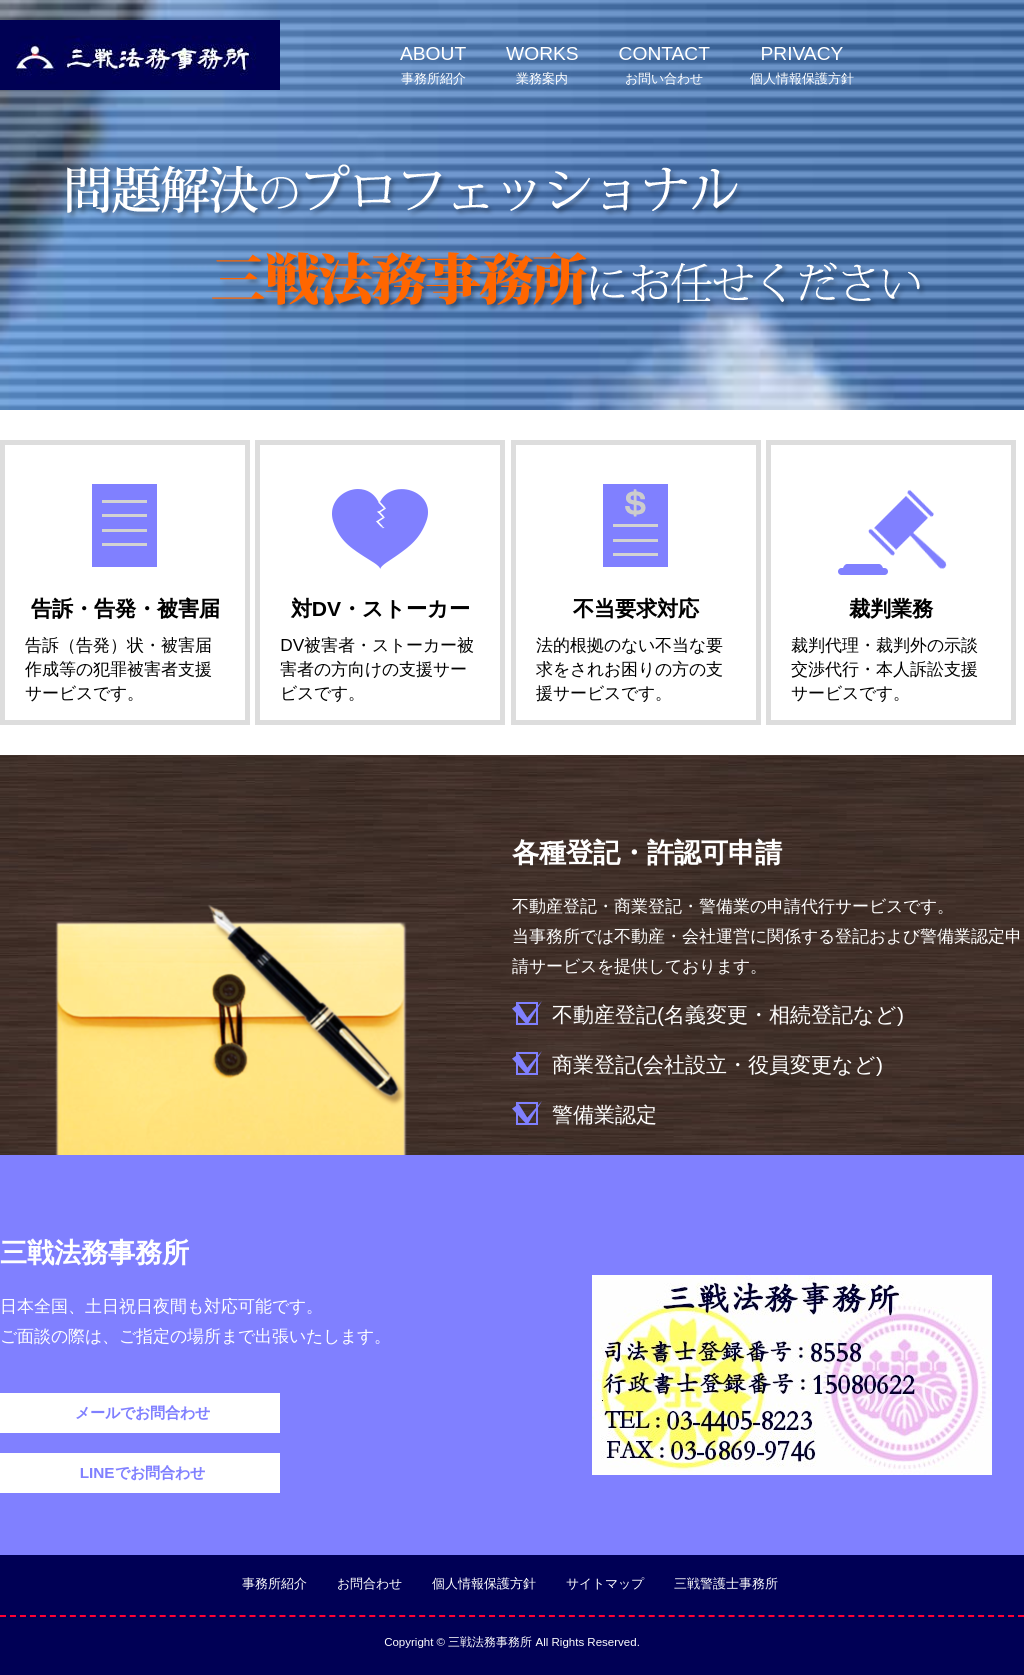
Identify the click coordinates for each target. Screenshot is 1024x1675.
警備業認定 (604, 1114)
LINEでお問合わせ (139, 1472)
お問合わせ (369, 1583)
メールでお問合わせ (139, 1412)
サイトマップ (605, 1583)
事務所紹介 (274, 1583)
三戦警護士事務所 (726, 1583)
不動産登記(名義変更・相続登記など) (728, 1014)
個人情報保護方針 (484, 1583)
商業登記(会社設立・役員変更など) (717, 1064)
